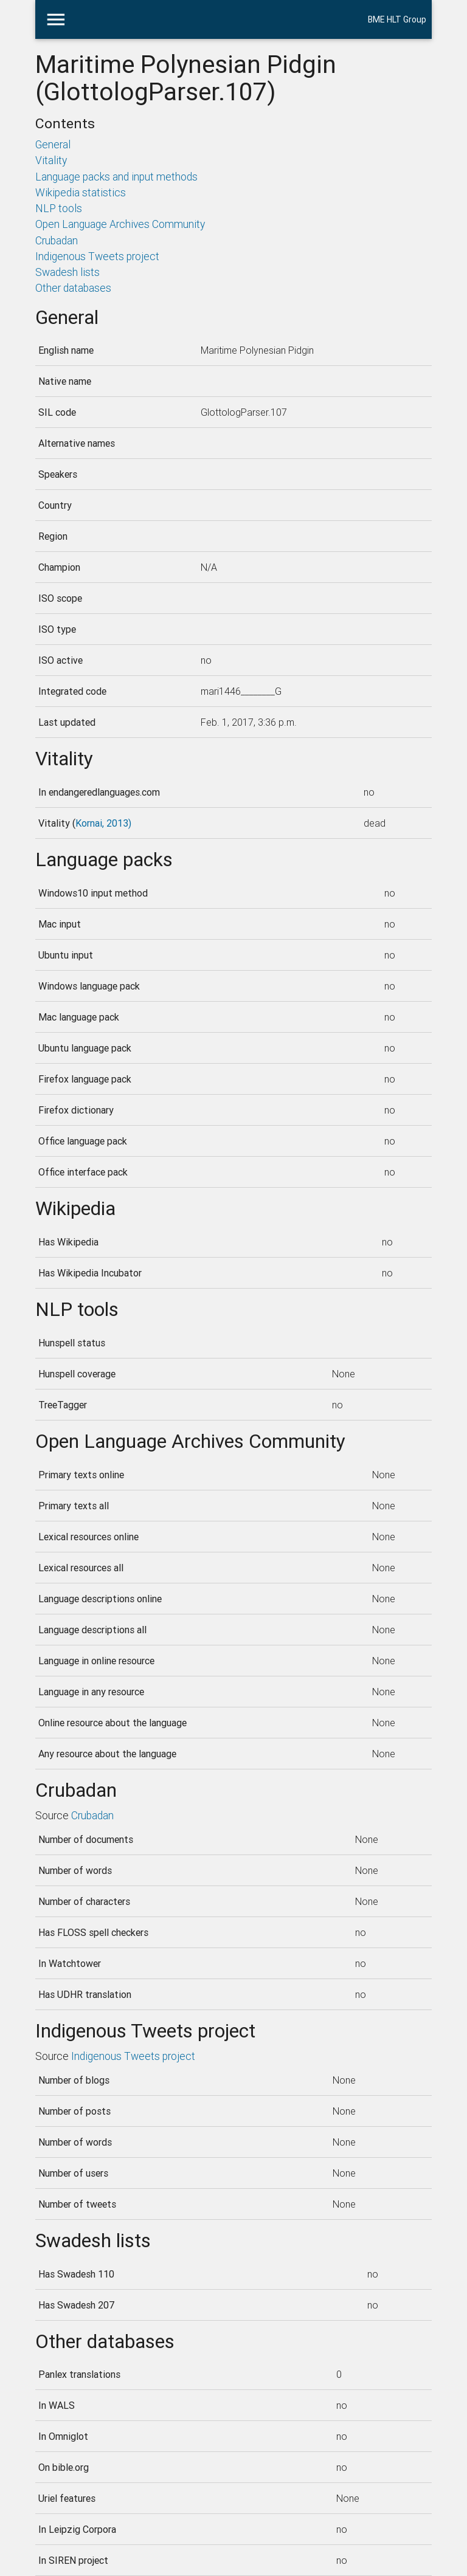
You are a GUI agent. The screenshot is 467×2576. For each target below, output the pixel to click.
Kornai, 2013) (103, 823)
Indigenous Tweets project (97, 256)
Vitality (51, 160)
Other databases (73, 288)
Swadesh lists (67, 272)
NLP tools (58, 208)
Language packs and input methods (116, 177)
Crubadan (56, 240)
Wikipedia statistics (80, 192)
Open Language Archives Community (120, 224)
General (53, 144)
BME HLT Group (397, 19)
